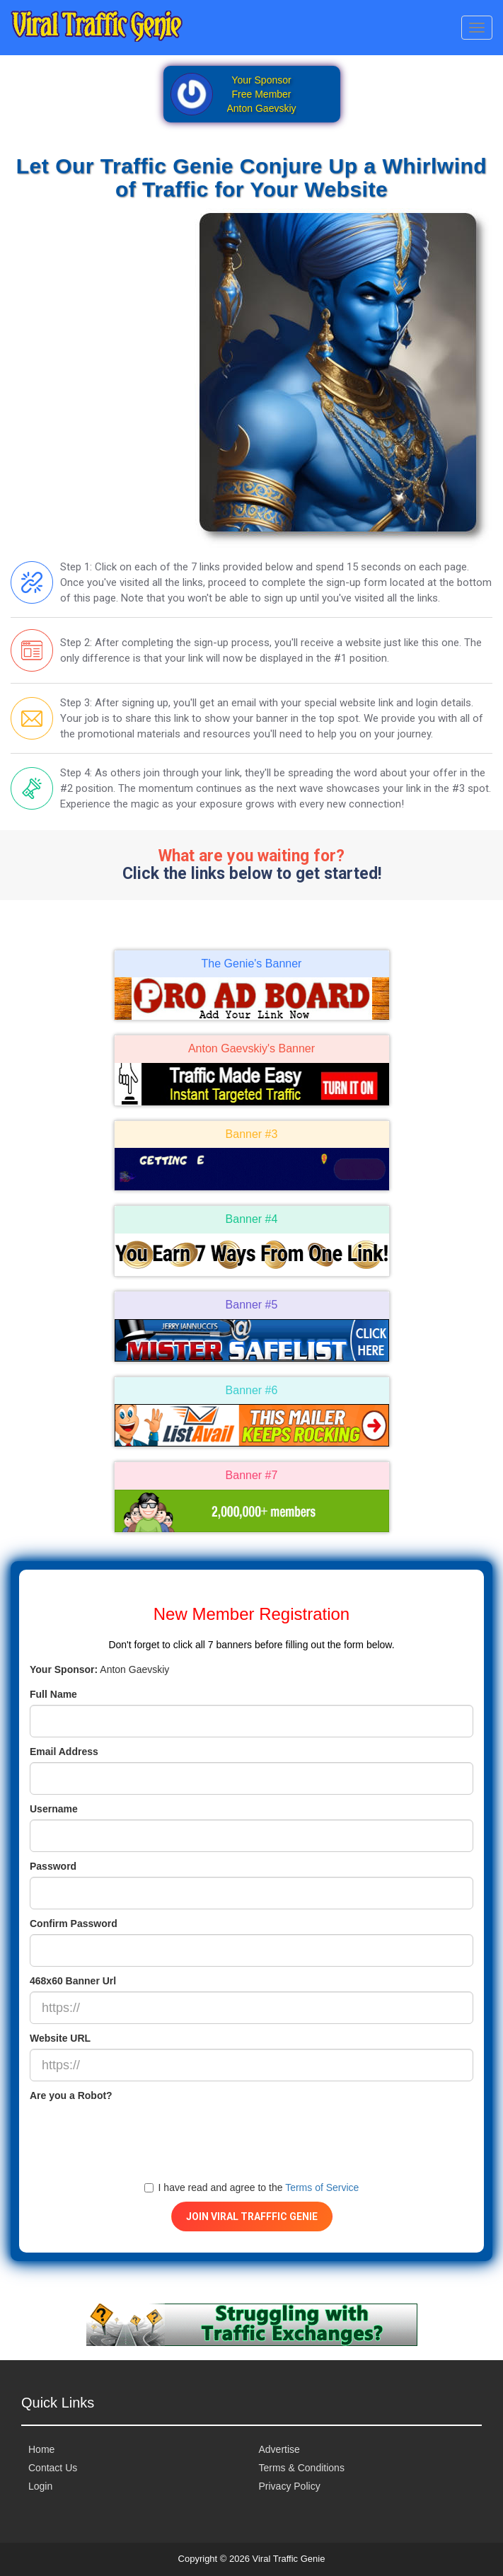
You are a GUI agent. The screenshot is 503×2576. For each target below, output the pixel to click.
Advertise (279, 2449)
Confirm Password (73, 1923)
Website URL (60, 2038)
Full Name (53, 1694)
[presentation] (137, 2133)
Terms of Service (322, 2187)
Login (40, 2486)
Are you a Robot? (71, 2095)
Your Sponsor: (64, 1669)
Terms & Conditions (302, 2467)
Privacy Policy (289, 2486)
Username (54, 1809)
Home (41, 2449)
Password (53, 1866)
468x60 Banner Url (73, 1980)
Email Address (64, 1751)
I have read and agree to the (251, 2187)
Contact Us (52, 2467)
